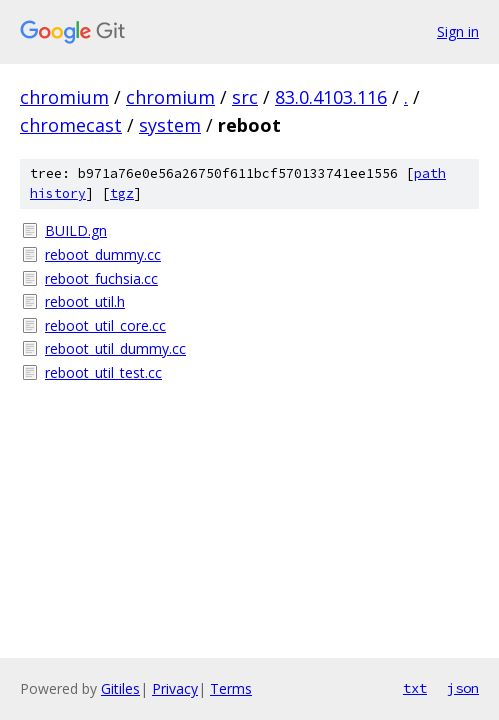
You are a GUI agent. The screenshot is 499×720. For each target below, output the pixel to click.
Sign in (458, 31)
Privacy (175, 688)
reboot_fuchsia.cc (101, 278)
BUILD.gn (76, 230)
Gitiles (120, 688)
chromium (64, 97)
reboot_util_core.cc (105, 325)
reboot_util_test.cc (103, 372)
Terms (231, 688)
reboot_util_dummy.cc (115, 348)
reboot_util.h (85, 301)
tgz (122, 193)
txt (415, 688)
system (170, 125)
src (245, 97)
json (463, 688)
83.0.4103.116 (331, 97)
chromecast (71, 125)
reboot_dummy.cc (103, 254)
